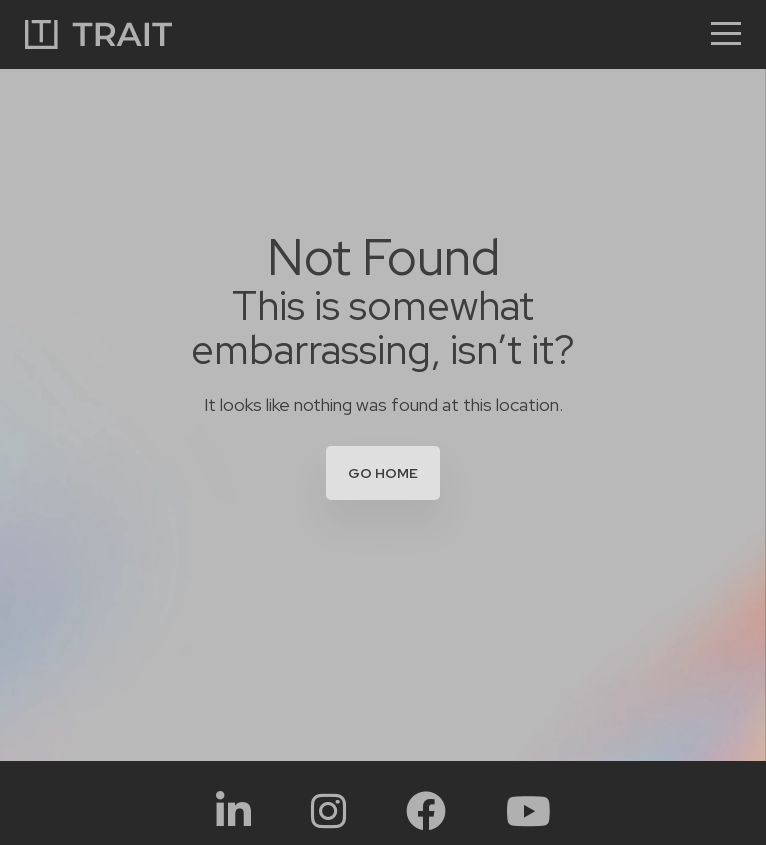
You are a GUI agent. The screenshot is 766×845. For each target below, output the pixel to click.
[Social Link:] (233, 810)
